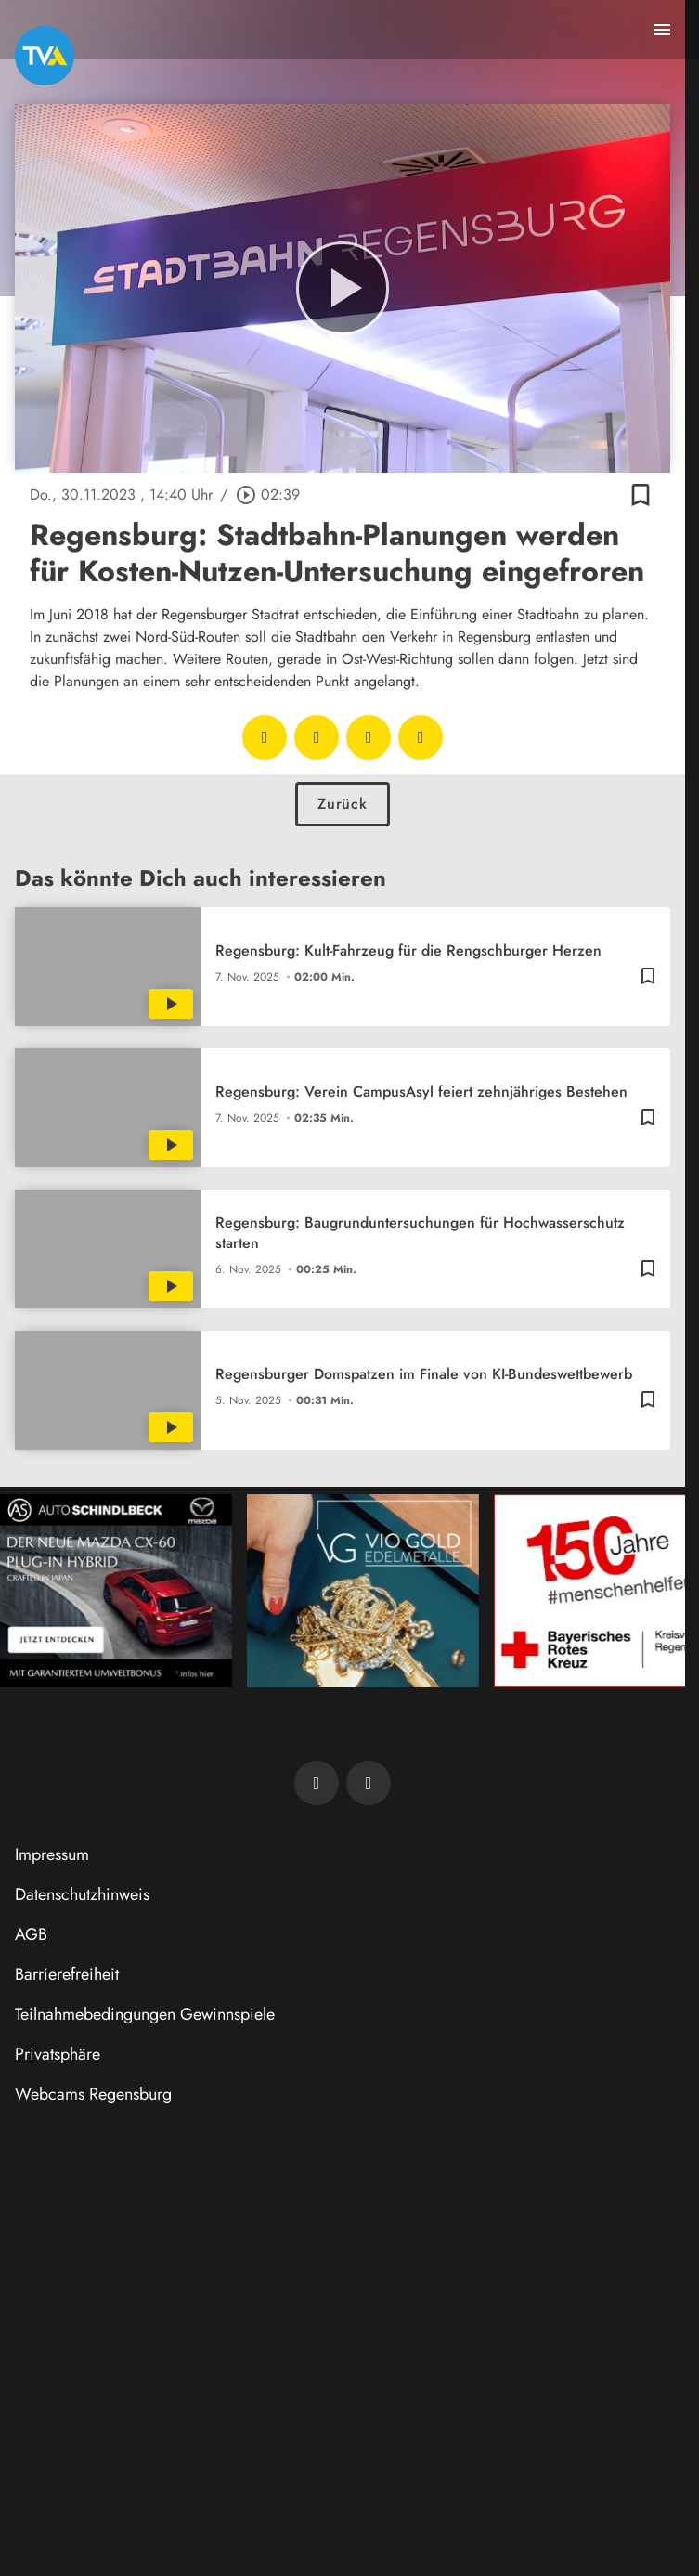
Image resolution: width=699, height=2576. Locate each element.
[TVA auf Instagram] (368, 1783)
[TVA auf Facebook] (316, 1783)
